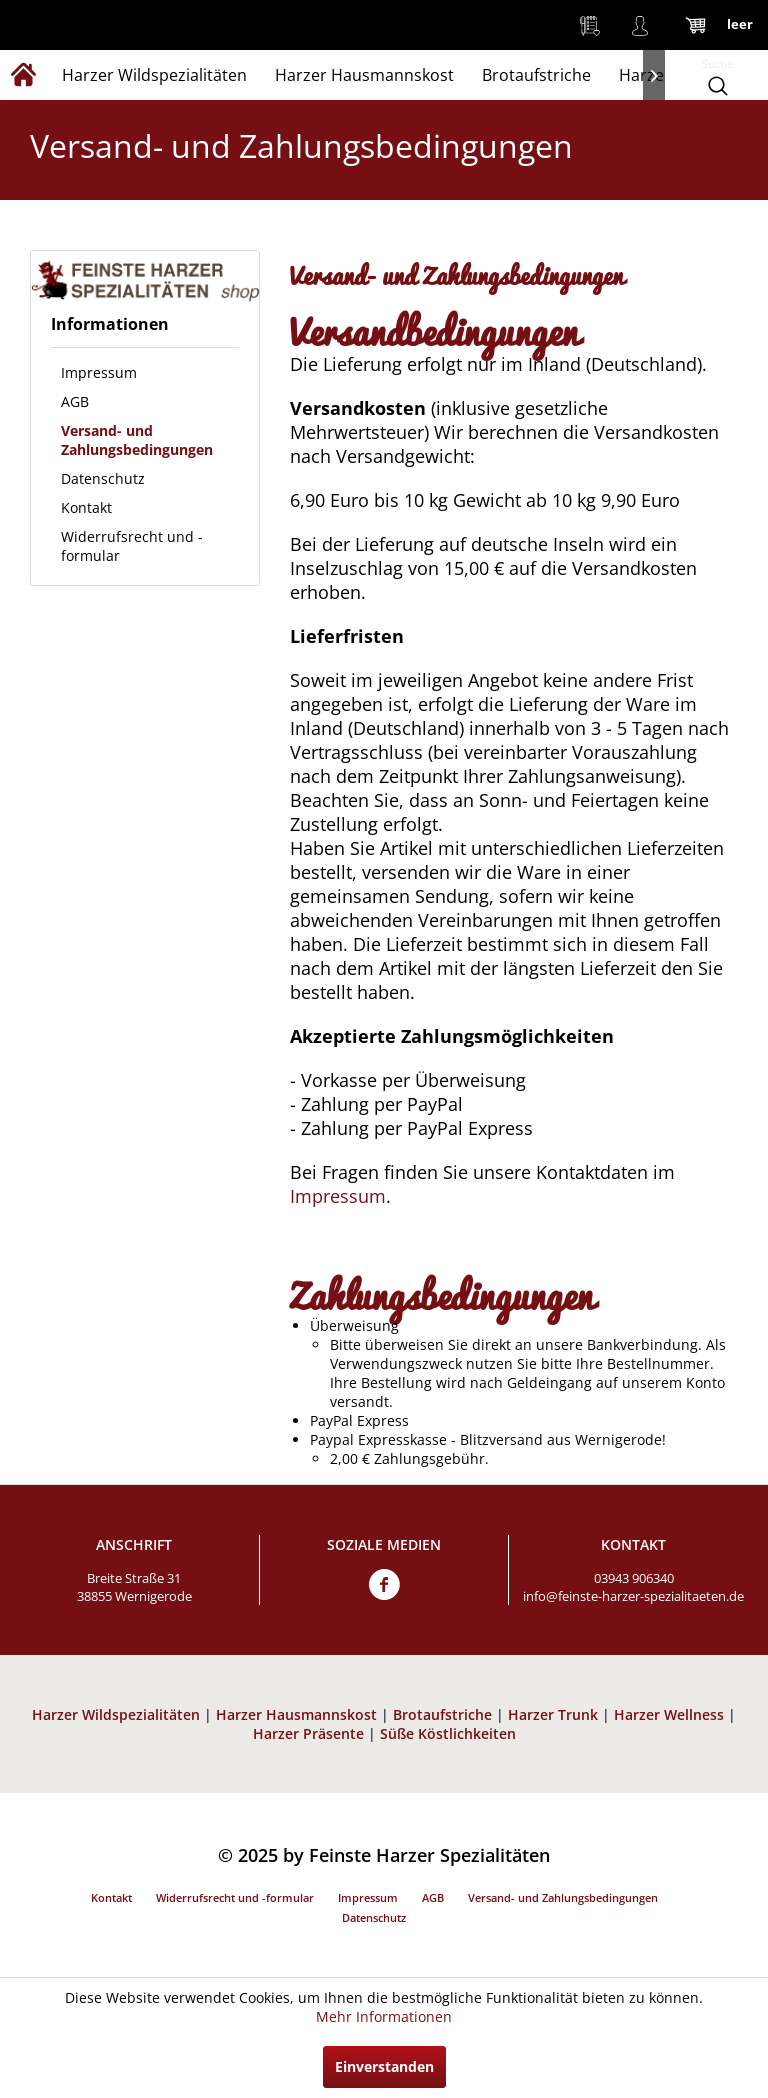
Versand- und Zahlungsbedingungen (137, 440)
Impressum (99, 372)
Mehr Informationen (384, 2016)
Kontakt (86, 507)
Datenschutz (103, 478)
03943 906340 (634, 1578)
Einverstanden (384, 2066)
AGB (75, 401)
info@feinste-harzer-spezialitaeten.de (633, 1596)
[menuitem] (590, 25)
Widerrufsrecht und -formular (132, 546)
